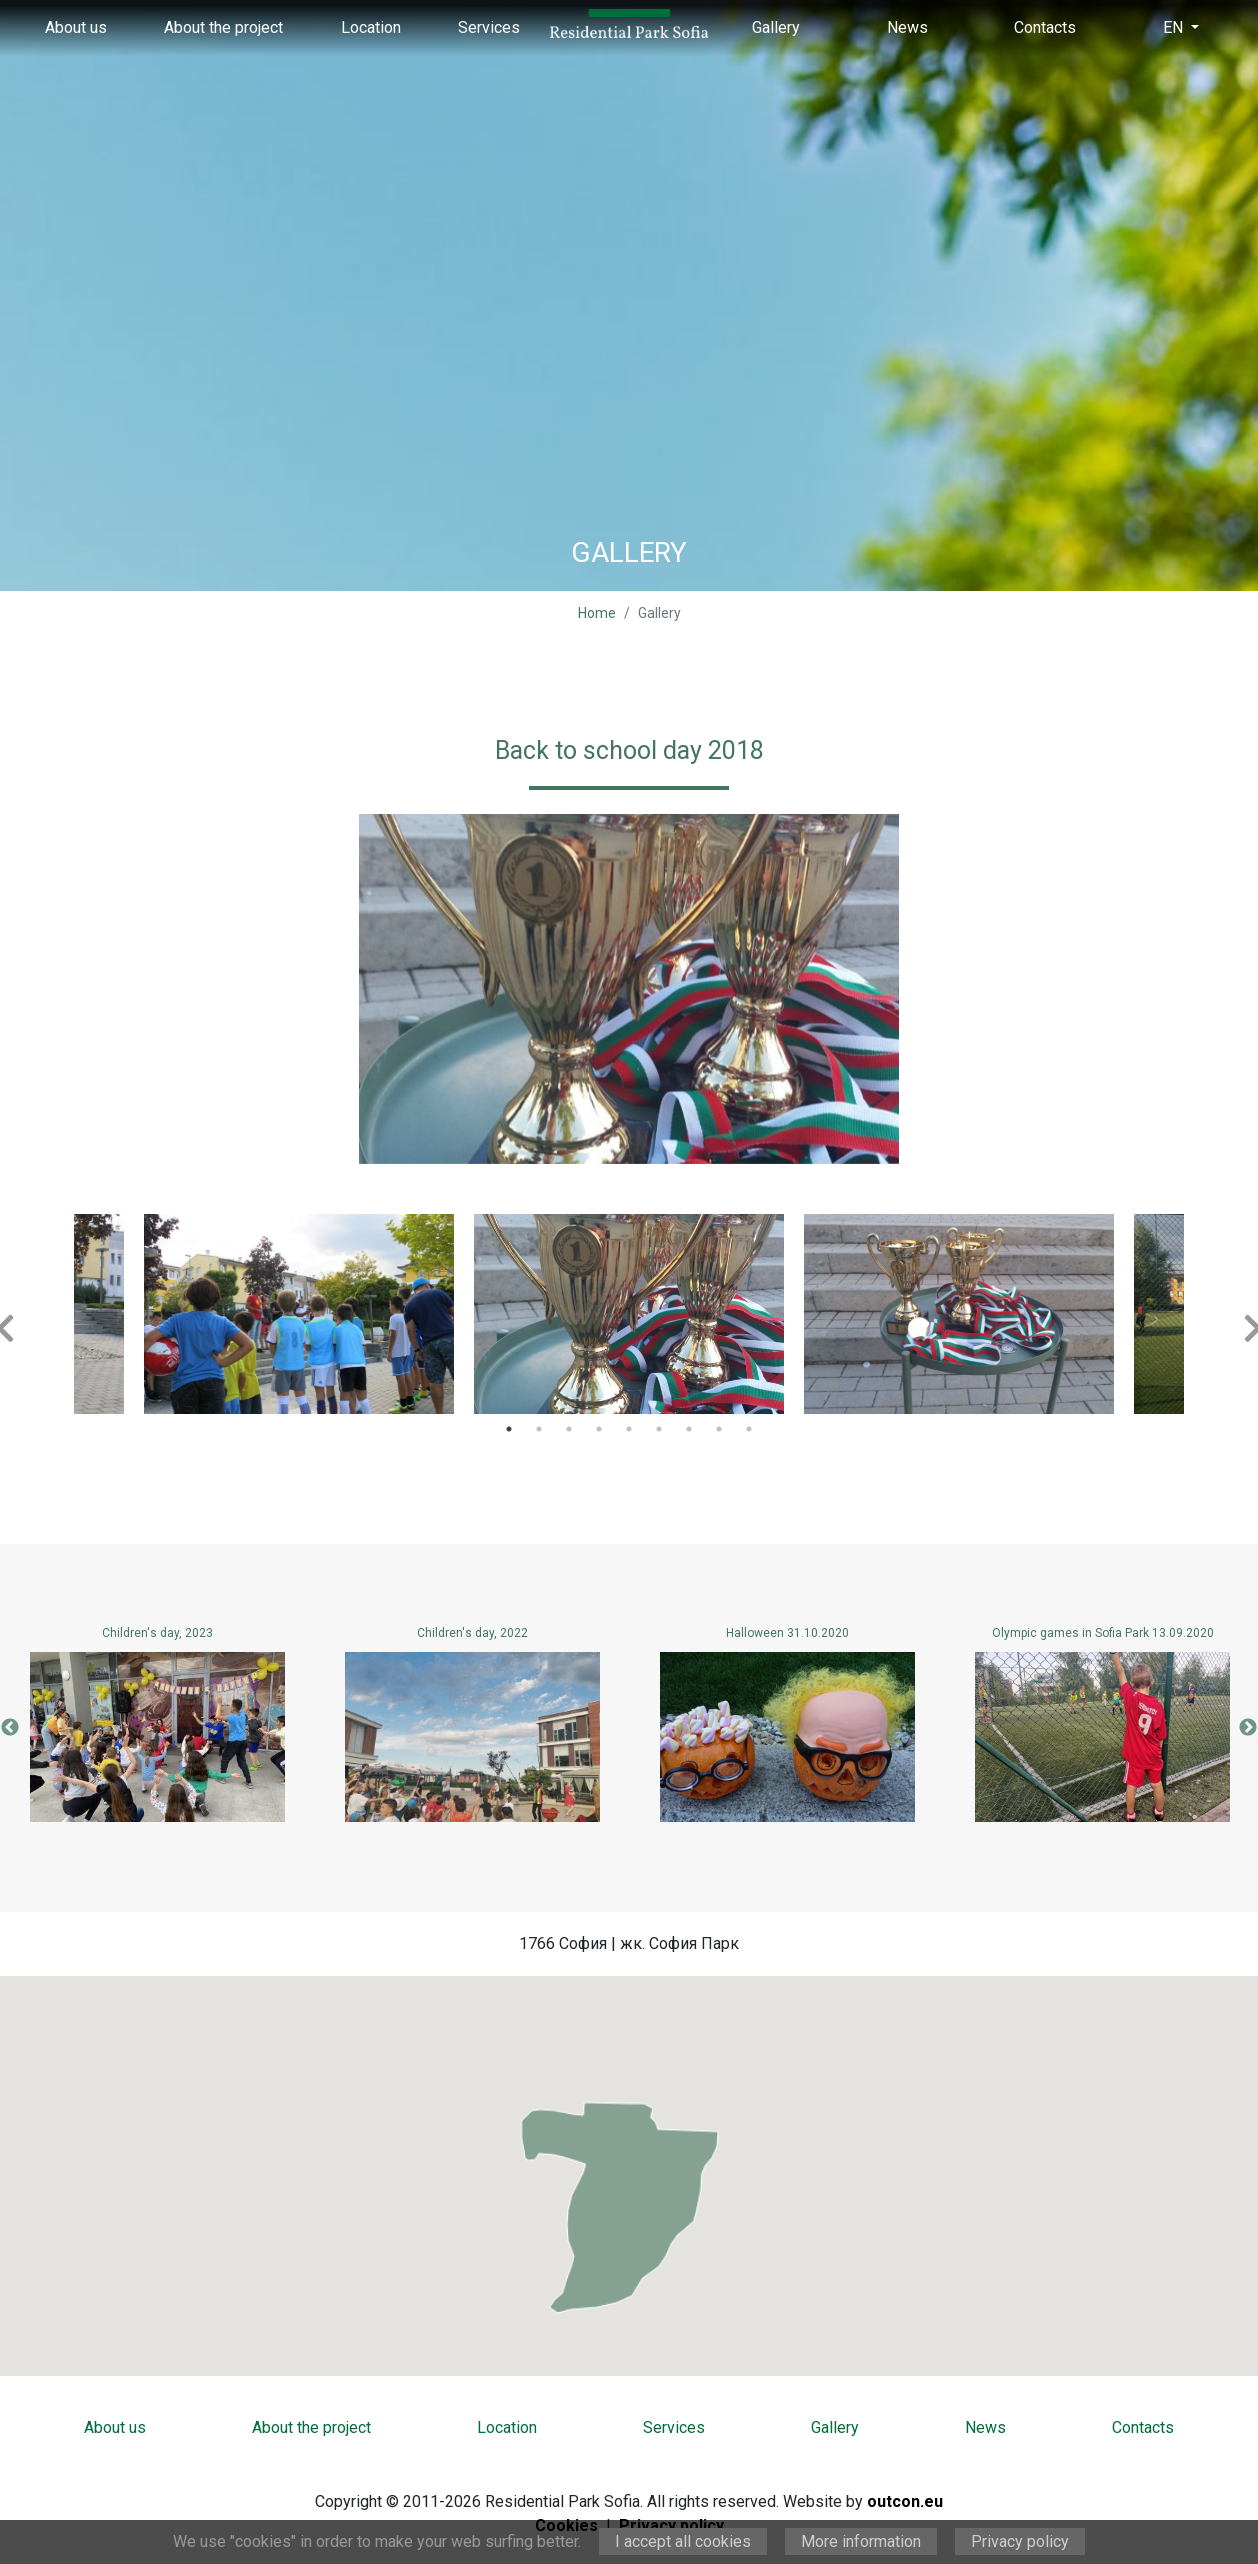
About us (76, 27)
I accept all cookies (683, 2541)
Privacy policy (1020, 2541)
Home (597, 613)
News (907, 27)
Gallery (776, 27)
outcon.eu (905, 2501)
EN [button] (1175, 27)
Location (371, 27)
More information (861, 2541)
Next (1248, 1728)
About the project (223, 27)
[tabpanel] (629, 1314)
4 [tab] (599, 1429)
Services (489, 27)
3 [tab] (569, 1429)
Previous (10, 1728)
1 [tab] (509, 1429)
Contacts (1045, 27)
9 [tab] (749, 1429)
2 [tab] (539, 1429)
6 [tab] (659, 1429)
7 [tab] (689, 1429)
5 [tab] (629, 1429)
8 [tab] (719, 1429)
